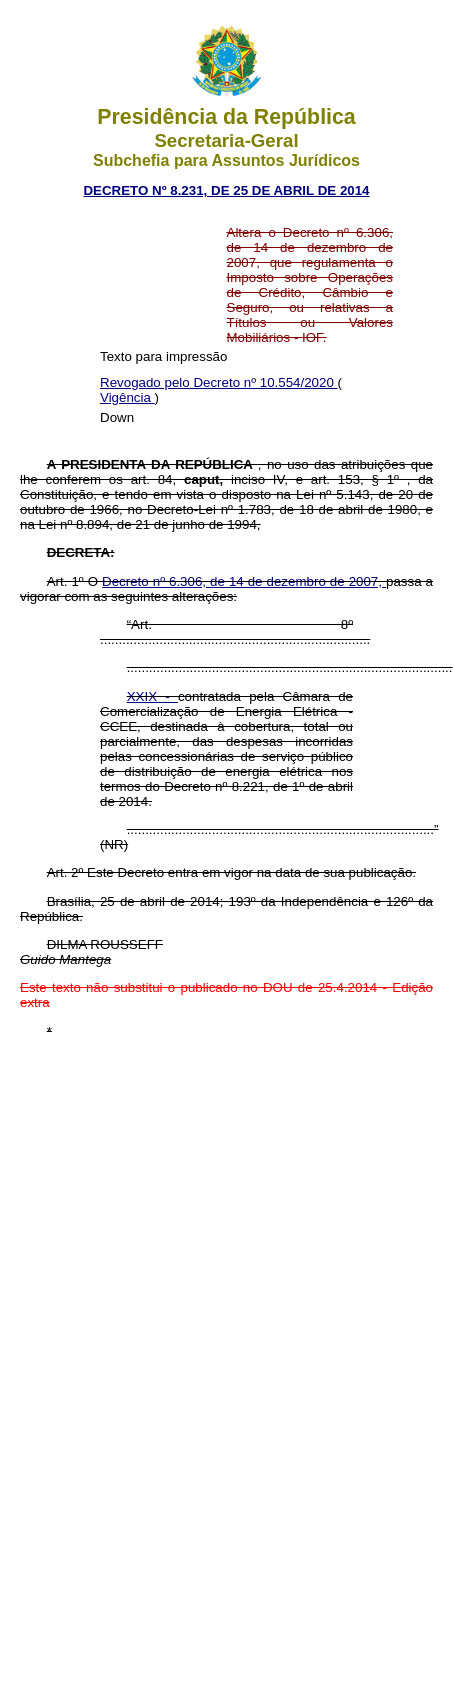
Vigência (127, 397)
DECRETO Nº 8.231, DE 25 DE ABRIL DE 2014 (226, 190)
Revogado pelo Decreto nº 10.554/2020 (219, 382)
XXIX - (152, 696)
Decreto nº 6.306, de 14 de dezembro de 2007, (244, 581)
